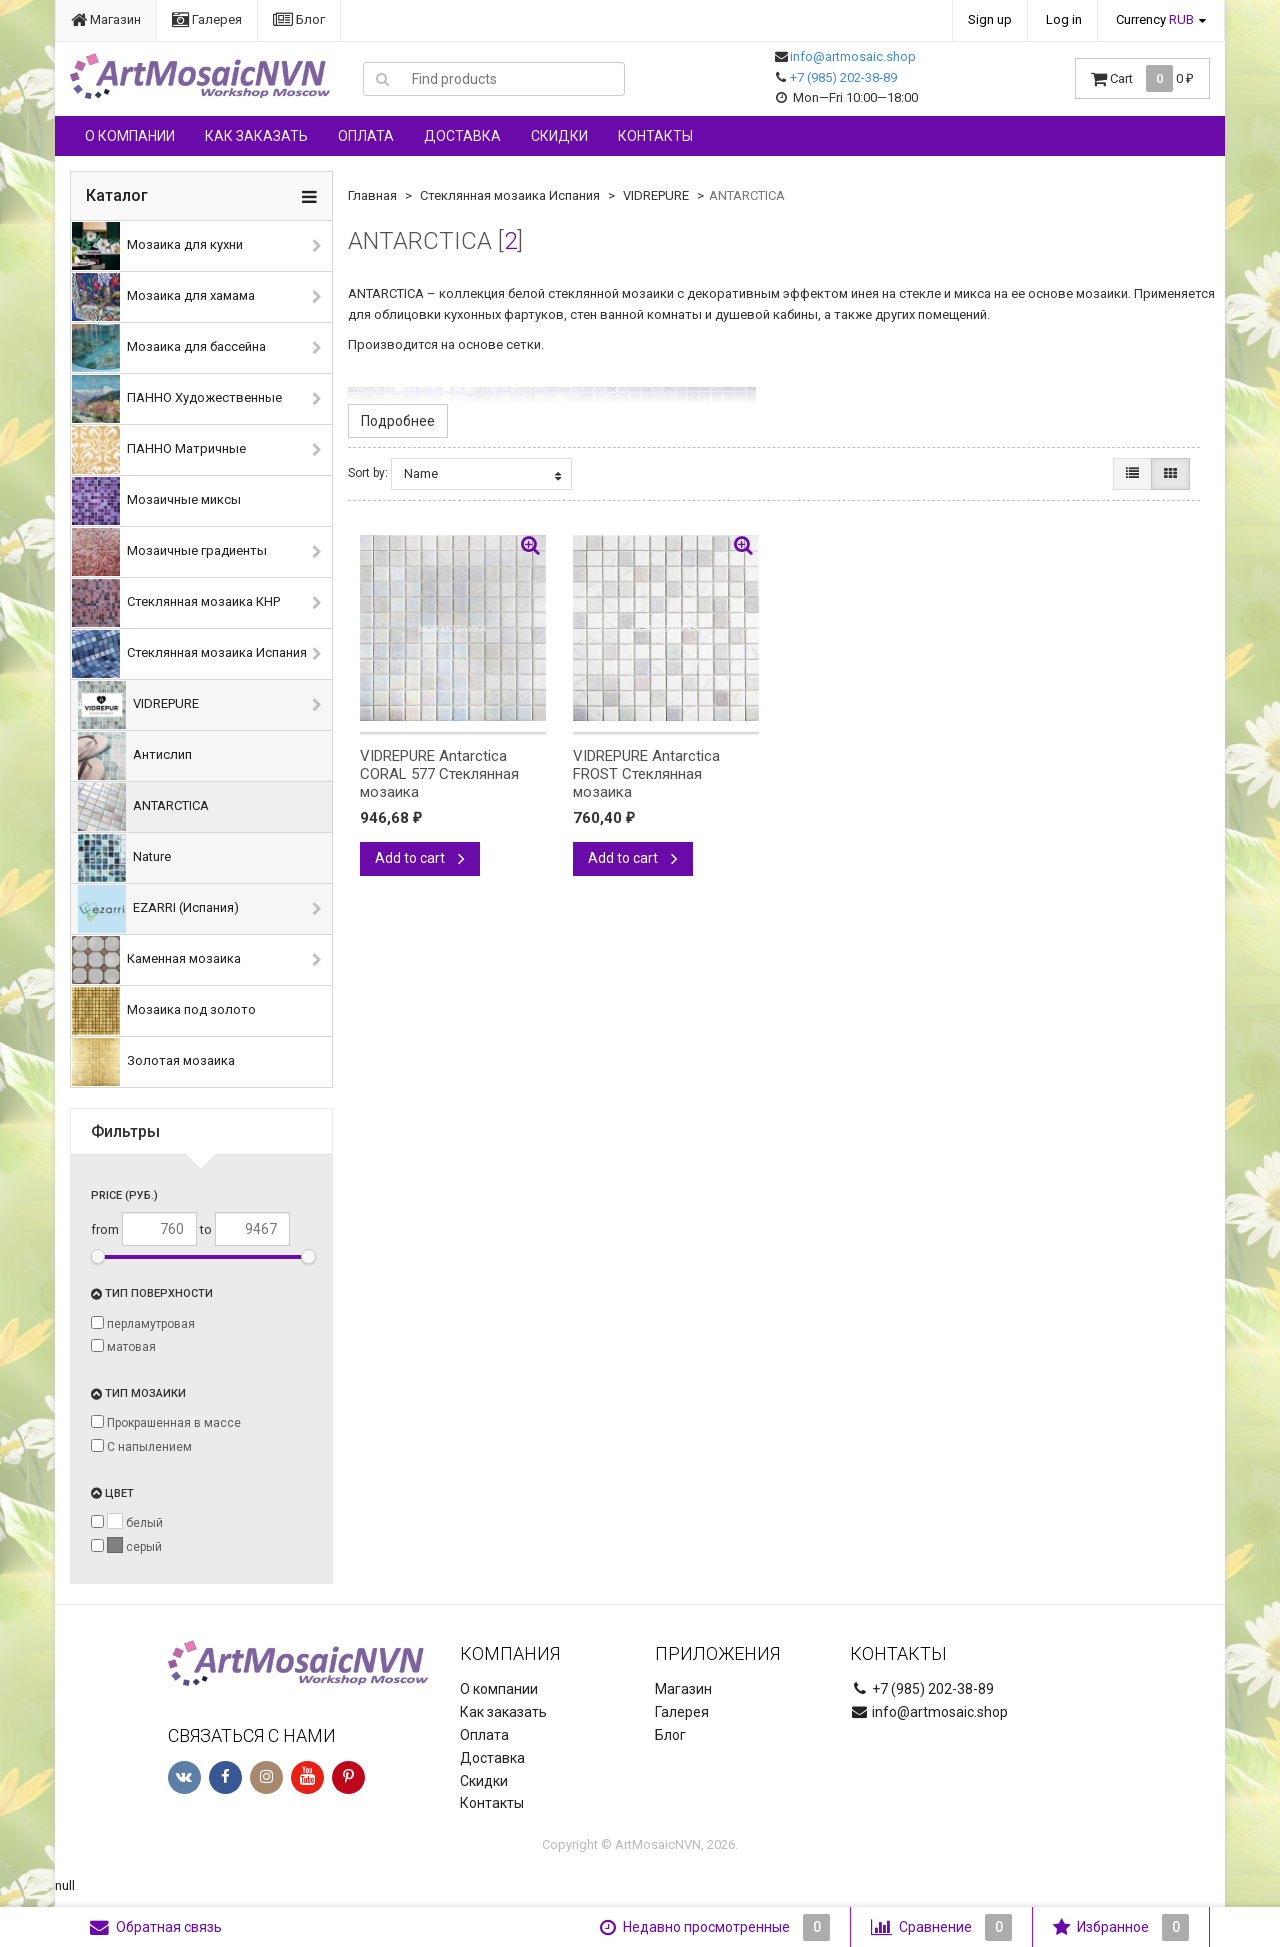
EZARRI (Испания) (158, 909)
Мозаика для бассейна (169, 348)
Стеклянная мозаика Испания (189, 654)
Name (482, 474)
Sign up (990, 19)
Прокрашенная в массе (166, 1422)
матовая (123, 1346)
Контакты (655, 136)
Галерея (207, 19)
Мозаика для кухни (157, 246)
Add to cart (420, 858)
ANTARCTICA (143, 807)
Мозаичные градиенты (169, 552)
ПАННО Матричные (159, 450)
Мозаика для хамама (163, 297)
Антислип (135, 756)
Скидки (559, 136)
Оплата (366, 136)
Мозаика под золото (164, 1011)
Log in (1064, 19)
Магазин (106, 19)
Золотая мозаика (153, 1062)
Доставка (462, 136)
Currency (1155, 19)
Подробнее (398, 421)
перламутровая (143, 1323)
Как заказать (256, 136)
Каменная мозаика (156, 960)
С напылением (141, 1446)
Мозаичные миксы (156, 501)
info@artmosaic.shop (853, 56)
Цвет (112, 1493)
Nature (124, 858)
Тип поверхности (152, 1293)
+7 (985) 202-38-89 (843, 77)
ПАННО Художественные (177, 399)
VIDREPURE (138, 705)
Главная (372, 195)
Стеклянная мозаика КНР (176, 603)
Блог (299, 19)
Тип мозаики (138, 1393)
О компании (130, 136)
